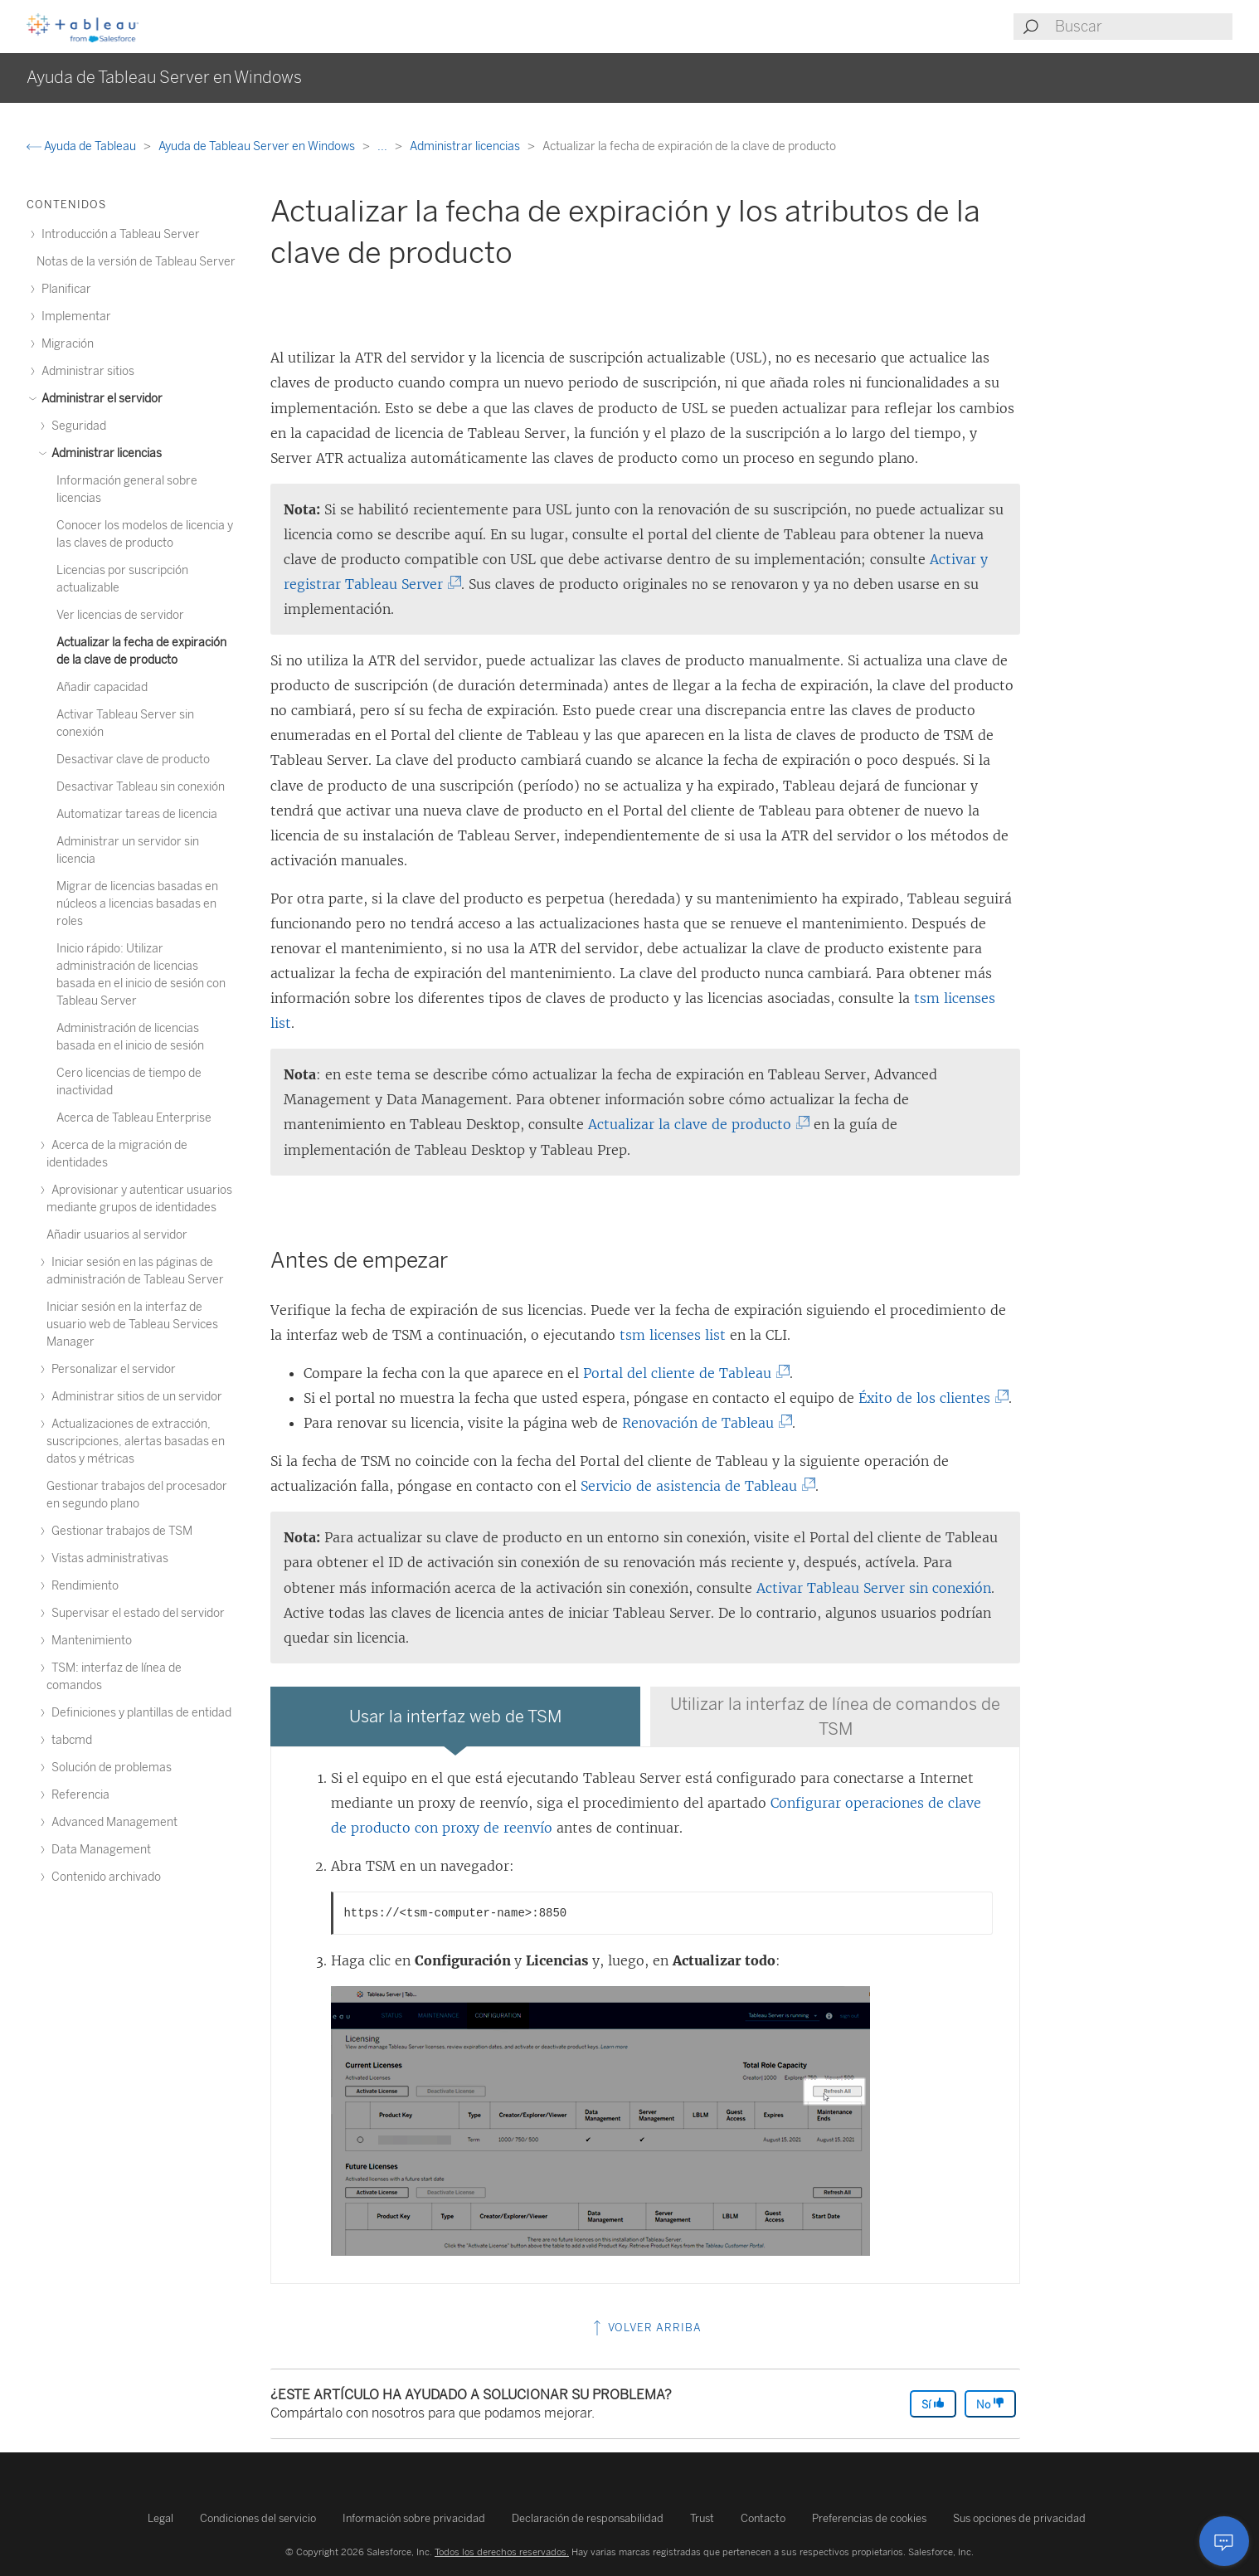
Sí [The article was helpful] (933, 2404)
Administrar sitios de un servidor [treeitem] (134, 1397)
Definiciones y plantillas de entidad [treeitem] (138, 1713)
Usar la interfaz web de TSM (455, 1716)
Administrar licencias (466, 146)
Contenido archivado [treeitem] (103, 1877)
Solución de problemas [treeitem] (109, 1767)
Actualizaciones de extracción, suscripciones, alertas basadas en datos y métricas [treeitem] (135, 1441)
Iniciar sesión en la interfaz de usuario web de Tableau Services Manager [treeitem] (132, 1324)
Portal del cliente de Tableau (681, 1373)
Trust (702, 2518)
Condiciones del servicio (258, 2518)
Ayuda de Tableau (83, 146)
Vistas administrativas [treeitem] (107, 1558)
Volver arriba (646, 2327)
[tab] (455, 1716)
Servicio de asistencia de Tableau (692, 1486)
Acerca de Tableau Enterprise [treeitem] (133, 1118)
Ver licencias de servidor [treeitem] (120, 615)
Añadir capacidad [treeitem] (102, 687)
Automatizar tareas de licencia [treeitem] (136, 814)
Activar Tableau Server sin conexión (873, 1588)
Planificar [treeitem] (63, 289)
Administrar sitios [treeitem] (85, 371)
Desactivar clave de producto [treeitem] (133, 759)
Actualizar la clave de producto (693, 1124)
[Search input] (1142, 26)
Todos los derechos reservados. (502, 2552)
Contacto (763, 2518)
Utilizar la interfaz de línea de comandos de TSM (835, 1716)
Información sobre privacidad (414, 2518)
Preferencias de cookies (869, 2518)
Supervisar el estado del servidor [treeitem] (135, 1613)
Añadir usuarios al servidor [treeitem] (116, 1235)
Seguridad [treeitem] (76, 426)
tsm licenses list (673, 1335)
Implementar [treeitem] (73, 316)
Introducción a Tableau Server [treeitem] (118, 234)
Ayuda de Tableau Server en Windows (257, 146)
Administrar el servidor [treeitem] (99, 399)
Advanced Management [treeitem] (111, 1822)
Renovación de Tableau (701, 1423)
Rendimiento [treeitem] (82, 1586)
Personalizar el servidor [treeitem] (111, 1369)
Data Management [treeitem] (98, 1850)
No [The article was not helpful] (990, 2404)
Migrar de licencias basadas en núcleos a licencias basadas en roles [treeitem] (137, 903)
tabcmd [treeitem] (69, 1740)
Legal (160, 2518)
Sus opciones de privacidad (1019, 2518)
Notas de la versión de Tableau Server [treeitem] (136, 262)
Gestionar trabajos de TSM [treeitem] (119, 1531)
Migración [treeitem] (65, 344)
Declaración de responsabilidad (588, 2518)
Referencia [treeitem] (77, 1795)
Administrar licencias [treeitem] (104, 453)
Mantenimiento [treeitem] (89, 1641)
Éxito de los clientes (928, 1398)
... (383, 146)
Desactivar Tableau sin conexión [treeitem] (140, 787)
